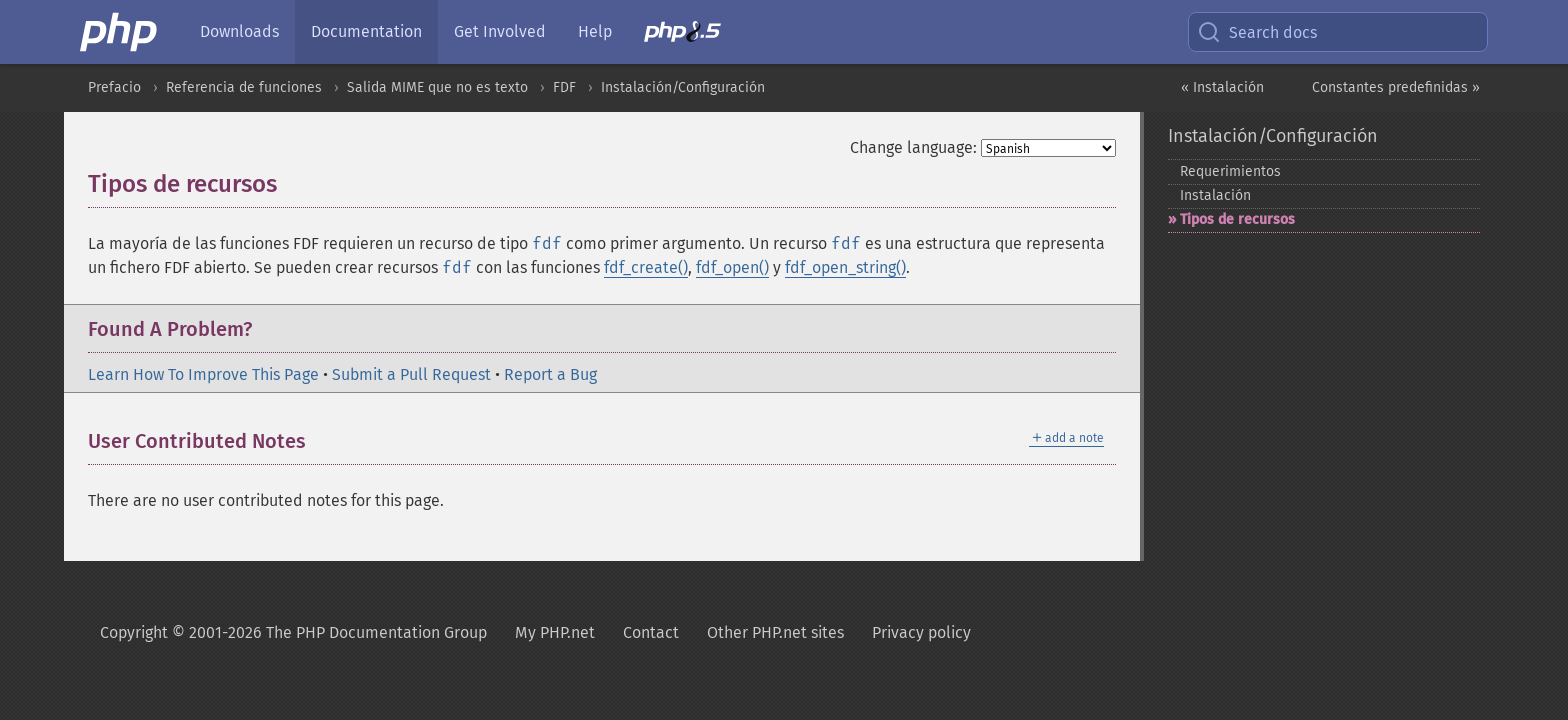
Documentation (366, 31)
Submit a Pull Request (411, 374)
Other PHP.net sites (775, 632)
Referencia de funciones (244, 87)
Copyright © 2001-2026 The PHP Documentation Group (293, 632)
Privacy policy (921, 632)
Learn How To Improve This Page (203, 374)
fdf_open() (732, 267)
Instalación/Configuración (683, 87)
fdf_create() (646, 267)
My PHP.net (555, 632)
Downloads (239, 31)
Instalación (1215, 195)
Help (595, 31)
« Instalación (1222, 87)
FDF (564, 87)
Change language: (913, 147)
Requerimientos (1230, 171)
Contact (651, 632)
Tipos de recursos (1237, 219)
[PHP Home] (120, 32)
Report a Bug (550, 374)
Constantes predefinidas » (1396, 87)
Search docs (1257, 32)
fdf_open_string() (845, 267)
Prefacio (114, 87)
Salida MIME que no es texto (437, 87)
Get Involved (500, 31)
